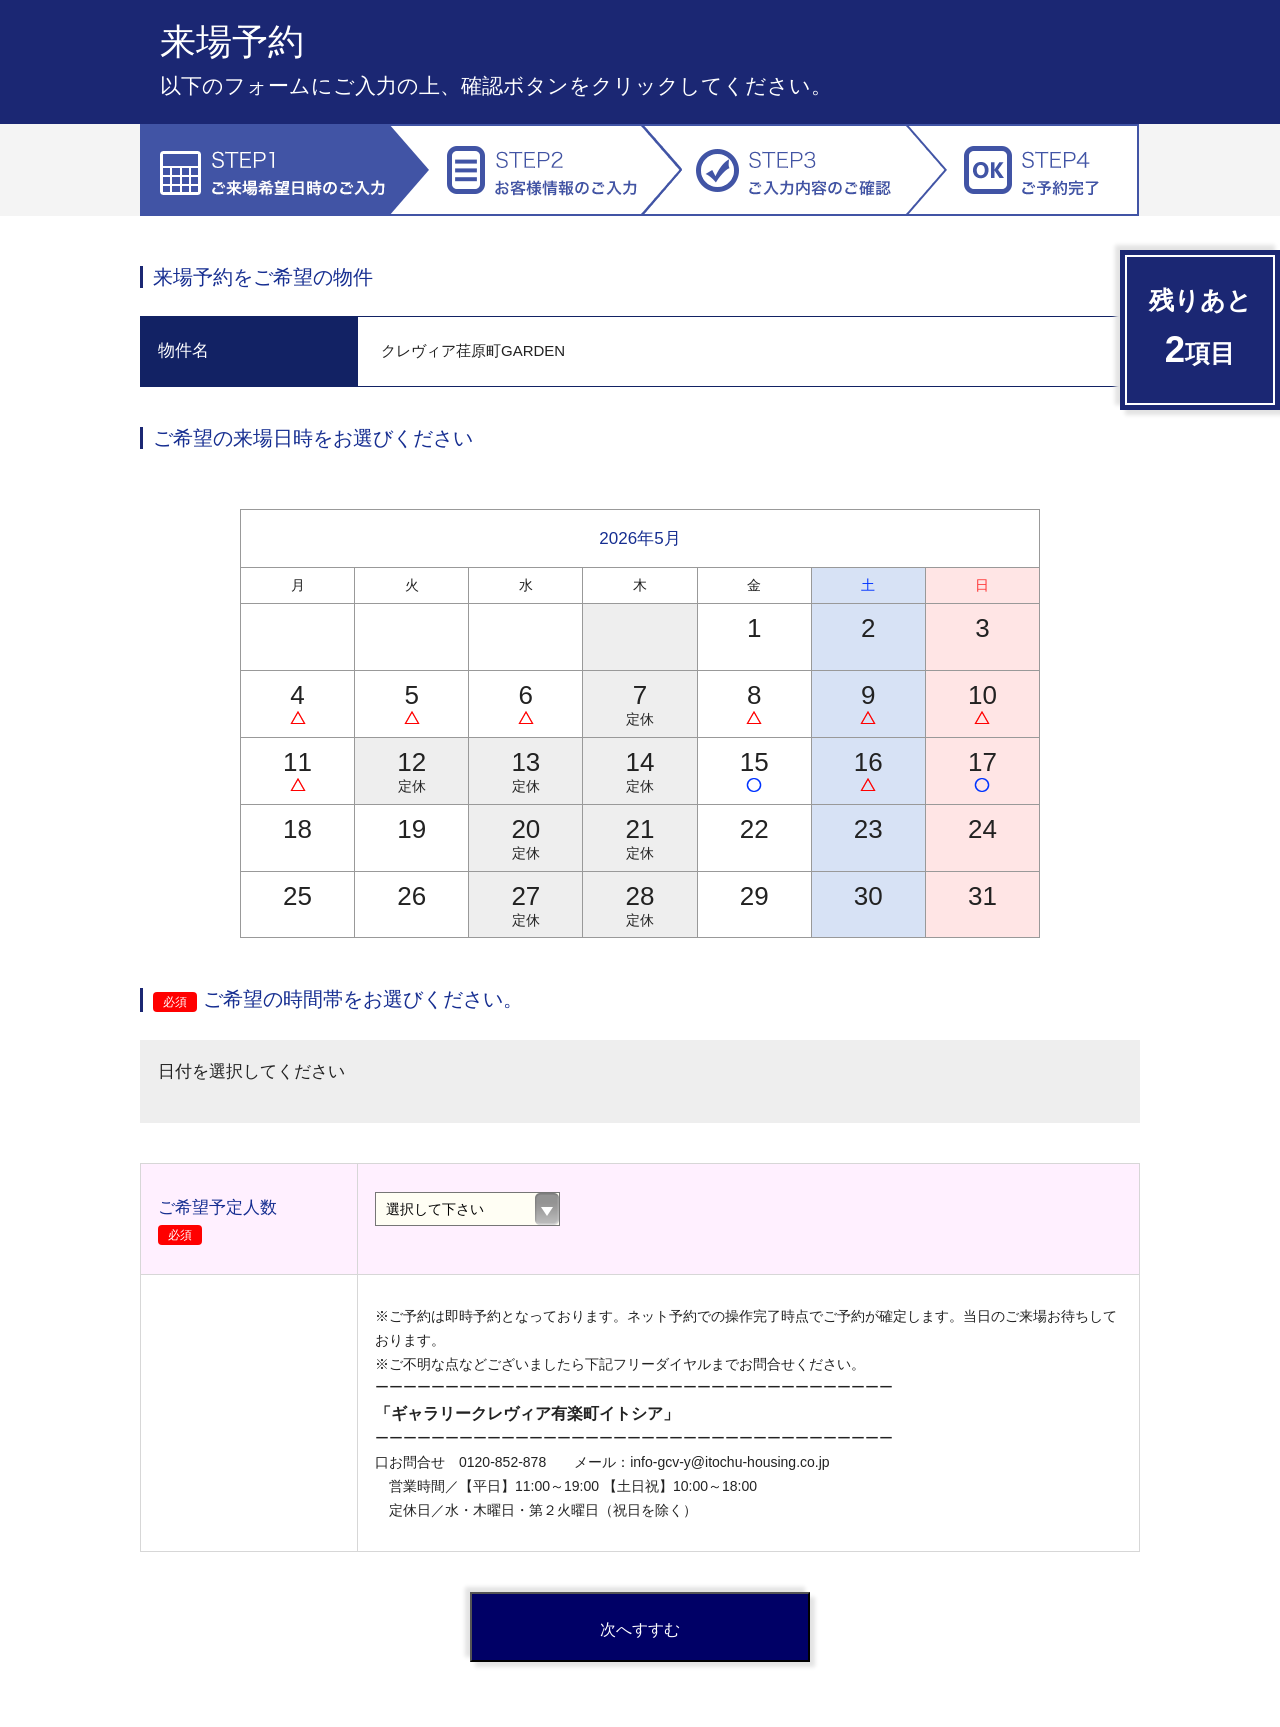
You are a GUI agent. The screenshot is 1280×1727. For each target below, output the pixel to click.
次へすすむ (640, 1629)
